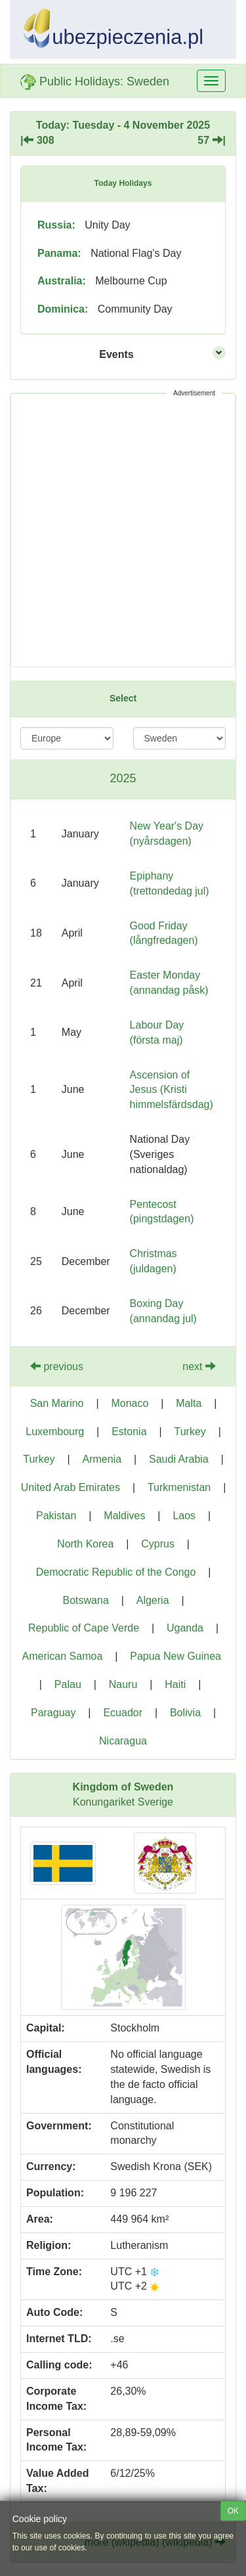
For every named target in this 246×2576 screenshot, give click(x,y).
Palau (67, 1684)
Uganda (185, 1627)
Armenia (102, 1459)
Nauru (123, 1684)
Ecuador (122, 1712)
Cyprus (157, 1543)
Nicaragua (123, 1740)
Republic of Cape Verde (83, 1627)
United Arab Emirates (70, 1487)
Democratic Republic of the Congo (116, 1572)
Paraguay (53, 1712)
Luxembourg (55, 1431)
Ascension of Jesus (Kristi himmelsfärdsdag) (171, 1090)
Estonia (129, 1431)
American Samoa (62, 1656)
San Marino (57, 1403)
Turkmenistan (179, 1487)
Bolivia (185, 1712)
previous (56, 1366)
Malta (188, 1403)
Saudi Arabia (179, 1459)
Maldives (124, 1515)
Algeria (152, 1600)
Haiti (175, 1684)
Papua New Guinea (175, 1656)
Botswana (86, 1600)
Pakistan (56, 1515)
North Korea (85, 1543)
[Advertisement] (123, 530)
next (199, 1366)
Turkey (189, 1431)
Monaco (129, 1403)
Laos (184, 1515)
